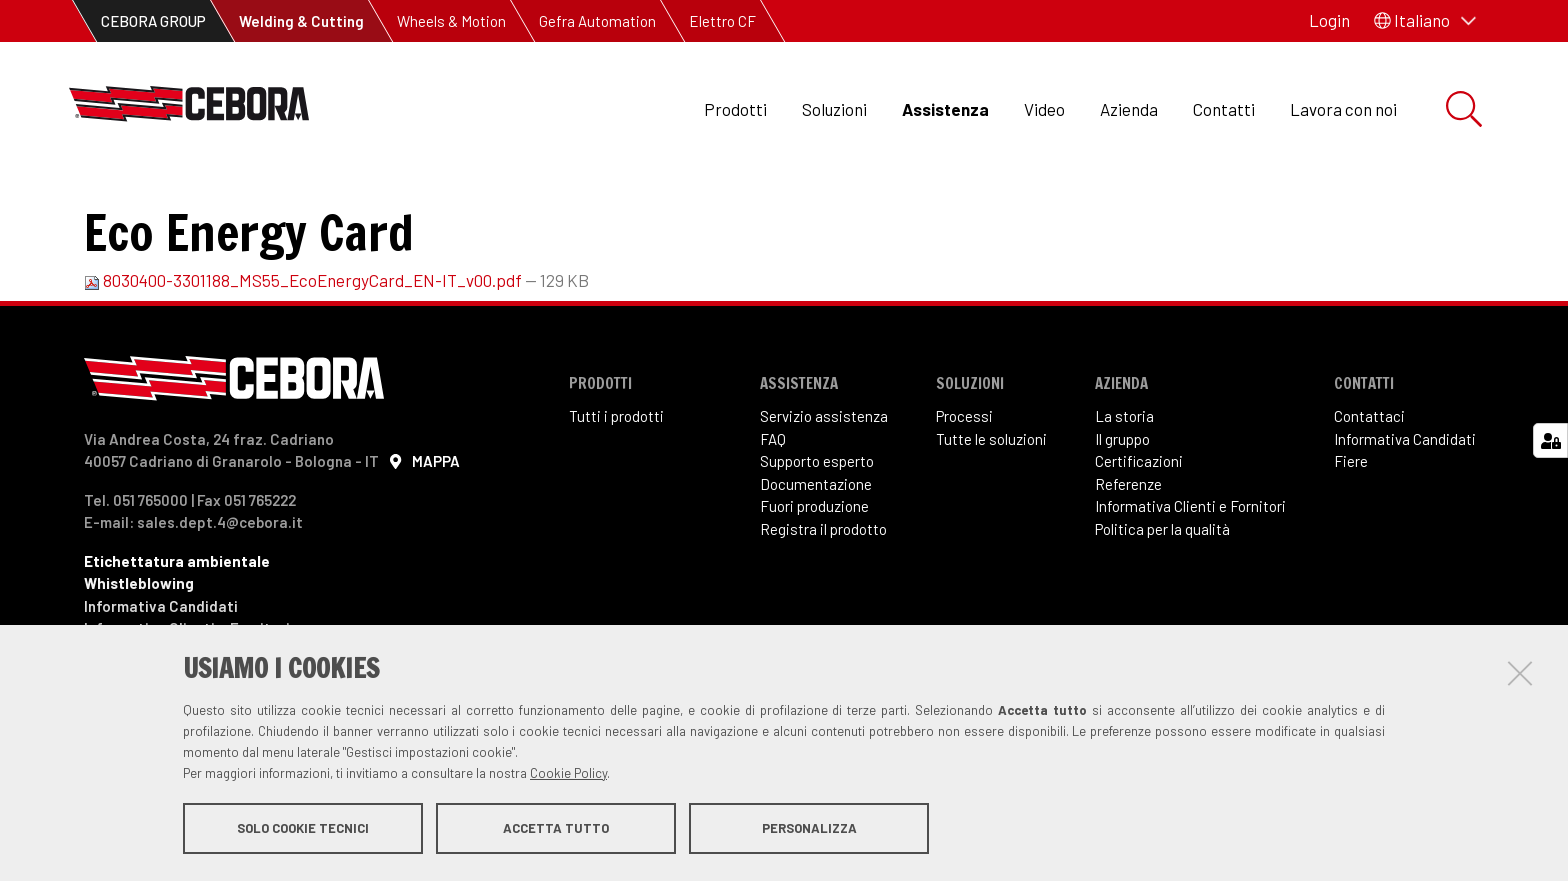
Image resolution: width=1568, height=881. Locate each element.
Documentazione (816, 551)
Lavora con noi (1343, 109)
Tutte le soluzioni (991, 506)
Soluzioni (834, 109)
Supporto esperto (817, 528)
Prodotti (735, 109)
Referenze (1128, 551)
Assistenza (945, 109)
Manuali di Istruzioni (393, 200)
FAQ (773, 506)
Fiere (1351, 528)
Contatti (1224, 109)
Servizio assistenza (824, 483)
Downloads (251, 200)
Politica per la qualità (1162, 596)
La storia (1124, 483)
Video (1044, 109)
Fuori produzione (814, 573)
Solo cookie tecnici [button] (303, 829)
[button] (1425, 21)
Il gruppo (1122, 506)
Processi (964, 483)
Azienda (1129, 109)
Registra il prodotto (823, 596)
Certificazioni (1139, 528)
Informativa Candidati (1405, 506)
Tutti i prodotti (616, 483)
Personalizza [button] (809, 829)
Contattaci (1369, 483)
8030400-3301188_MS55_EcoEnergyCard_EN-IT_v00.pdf (304, 347)
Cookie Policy (568, 774)
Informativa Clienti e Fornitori (1190, 573)
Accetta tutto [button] (556, 829)
